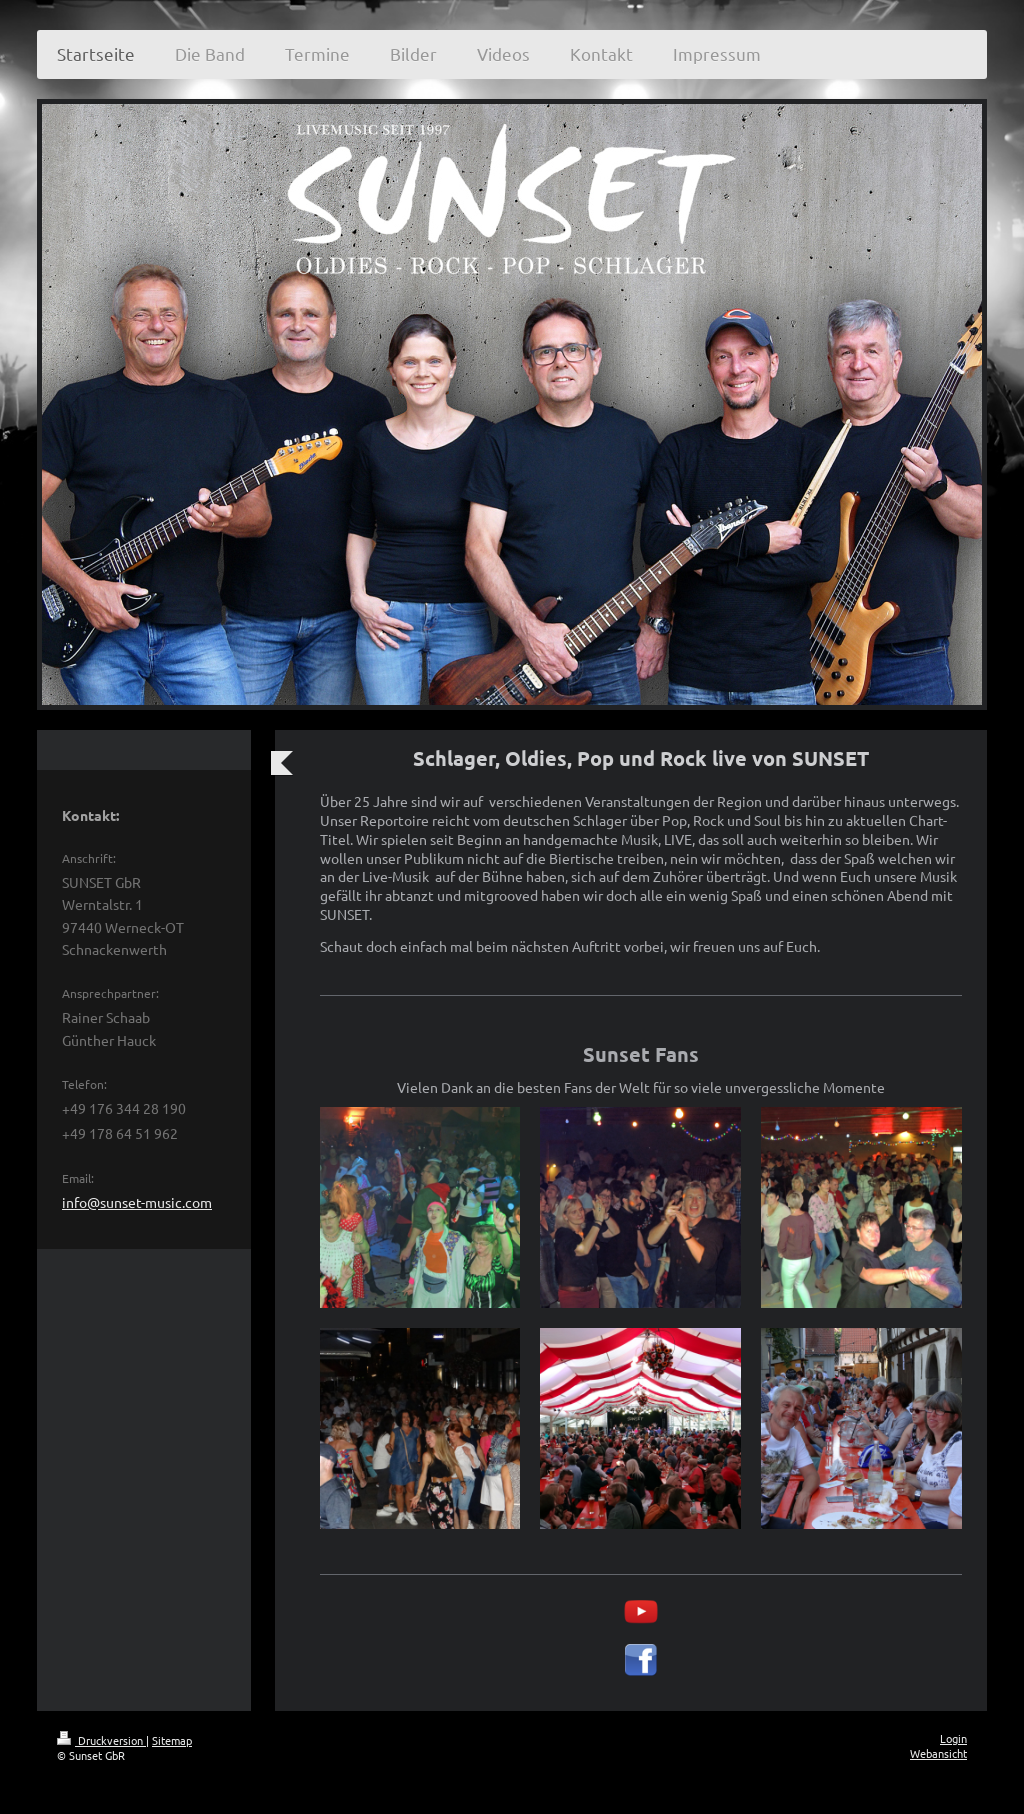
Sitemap (172, 1740)
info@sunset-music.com (137, 1202)
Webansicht (938, 1753)
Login (953, 1738)
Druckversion (101, 1740)
